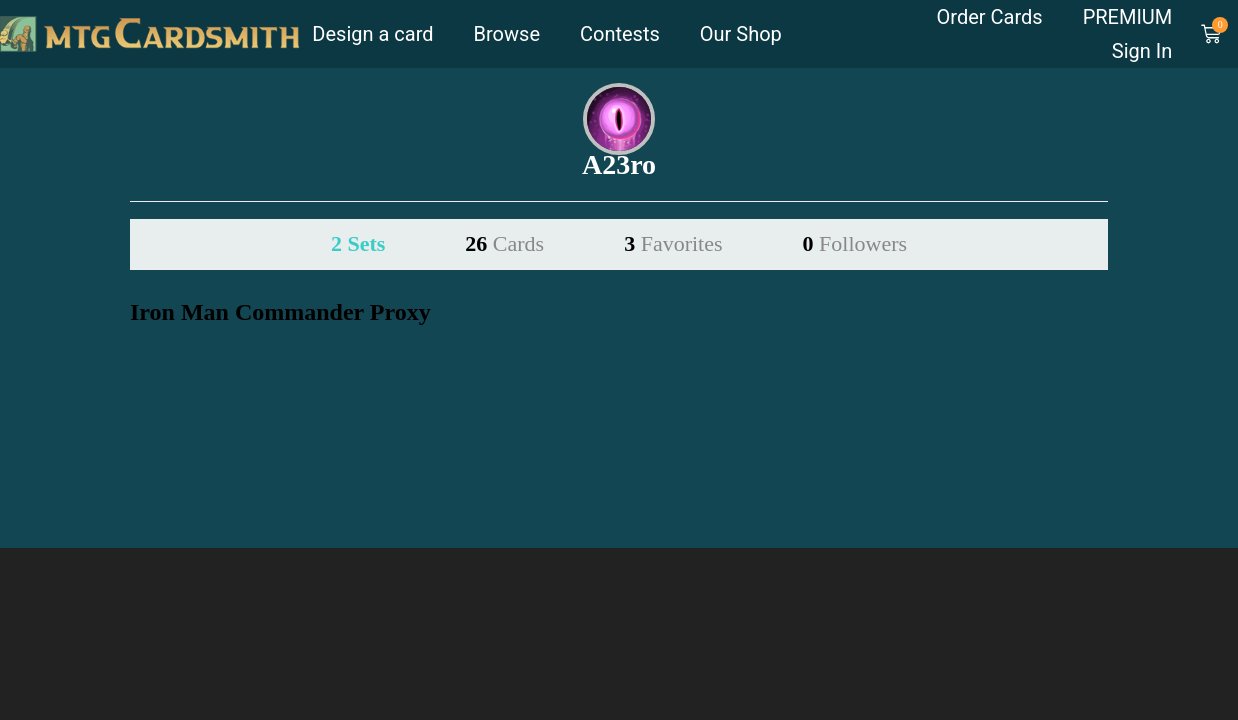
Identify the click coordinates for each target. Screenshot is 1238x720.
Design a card (372, 34)
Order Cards (990, 17)
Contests (620, 34)
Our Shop (741, 34)
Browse (507, 34)
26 (504, 243)
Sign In (1142, 51)
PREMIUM (1128, 17)
